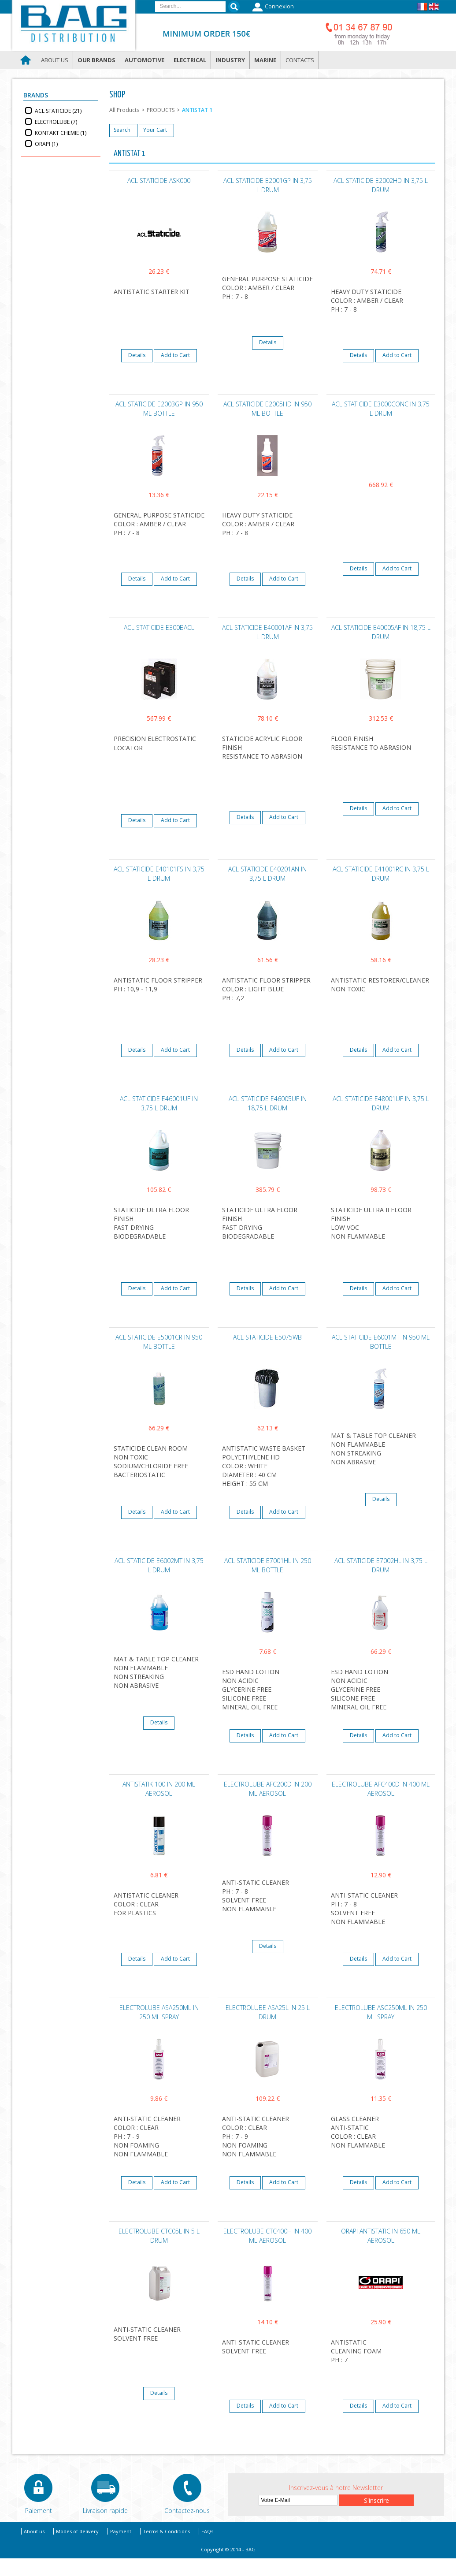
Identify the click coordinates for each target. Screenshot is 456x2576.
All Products (124, 110)
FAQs (207, 2531)
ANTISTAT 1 (197, 110)
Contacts (299, 60)
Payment (120, 2531)
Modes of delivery (77, 2531)
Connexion (272, 7)
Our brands (96, 60)
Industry (230, 60)
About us (54, 60)
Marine (265, 60)
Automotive (144, 60)
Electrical (190, 60)
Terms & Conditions (166, 2531)
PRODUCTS (160, 110)
